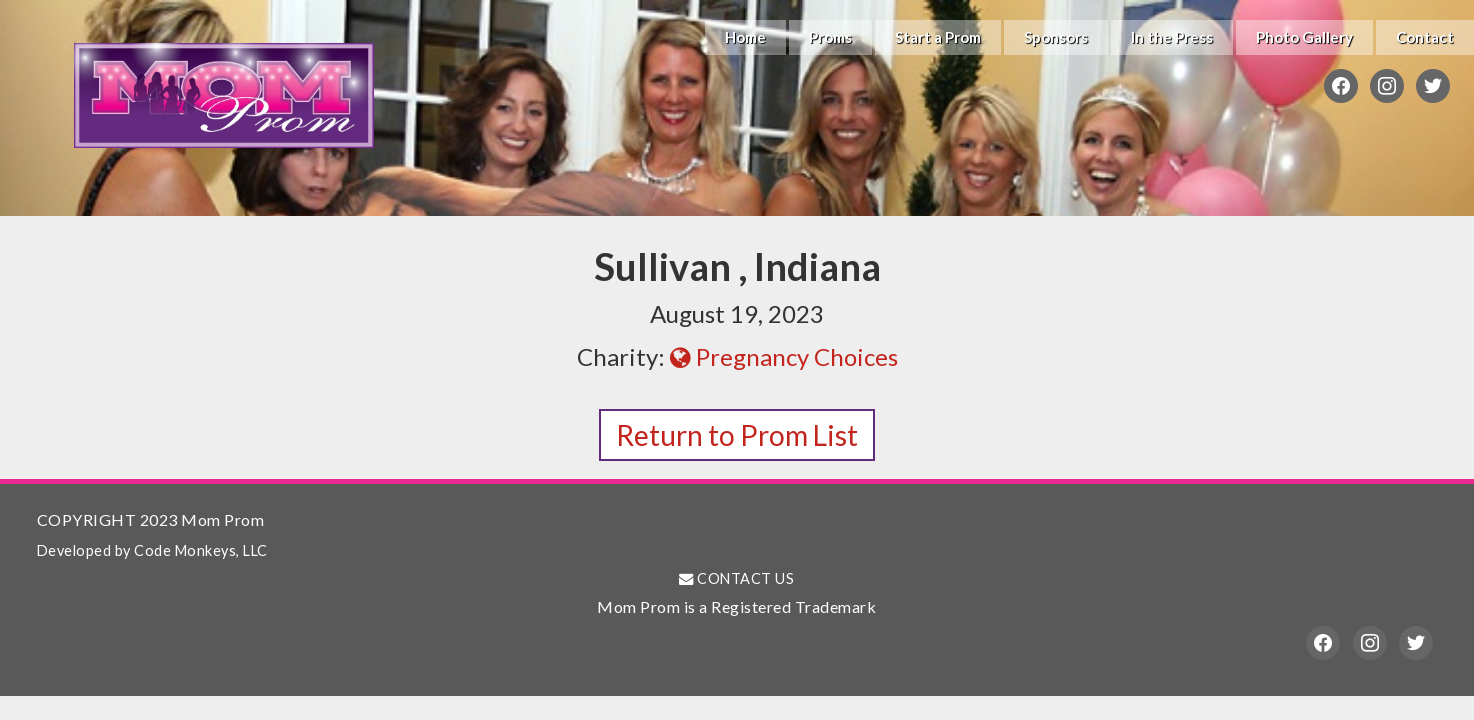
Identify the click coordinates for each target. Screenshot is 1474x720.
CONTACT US (736, 578)
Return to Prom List (737, 435)
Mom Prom (224, 95)
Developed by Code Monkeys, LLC (152, 550)
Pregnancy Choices (784, 356)
